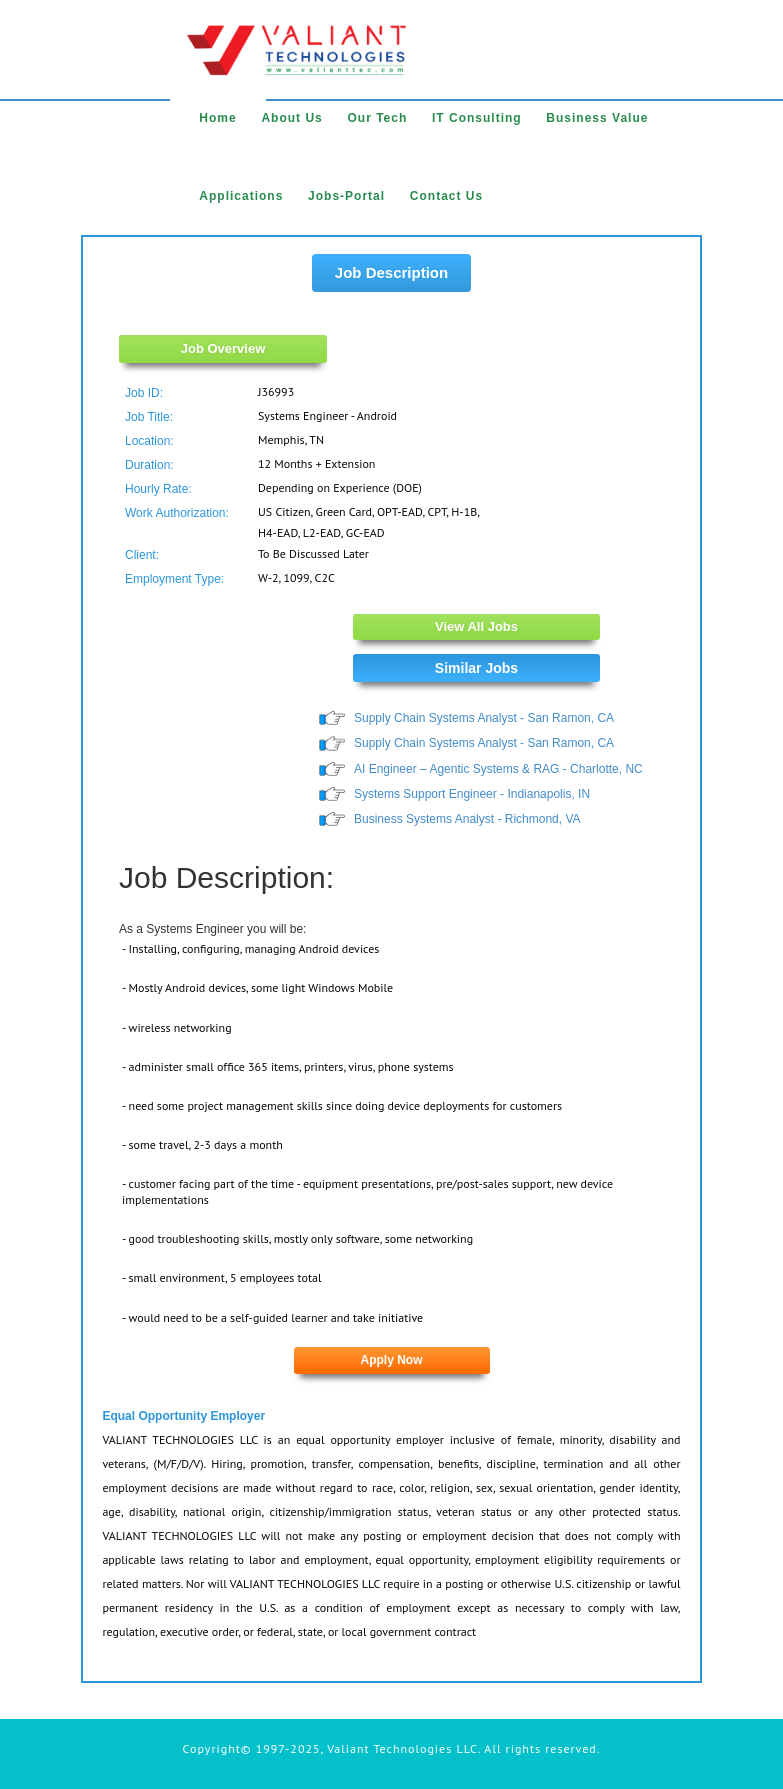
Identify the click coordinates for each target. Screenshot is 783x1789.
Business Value (597, 118)
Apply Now (392, 1360)
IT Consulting (477, 118)
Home (217, 118)
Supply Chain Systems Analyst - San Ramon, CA (484, 718)
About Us (291, 118)
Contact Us (446, 196)
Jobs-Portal (346, 196)
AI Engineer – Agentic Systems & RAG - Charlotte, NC (498, 769)
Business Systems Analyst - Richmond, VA (467, 819)
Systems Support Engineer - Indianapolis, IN (472, 794)
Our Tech (377, 118)
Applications (241, 196)
